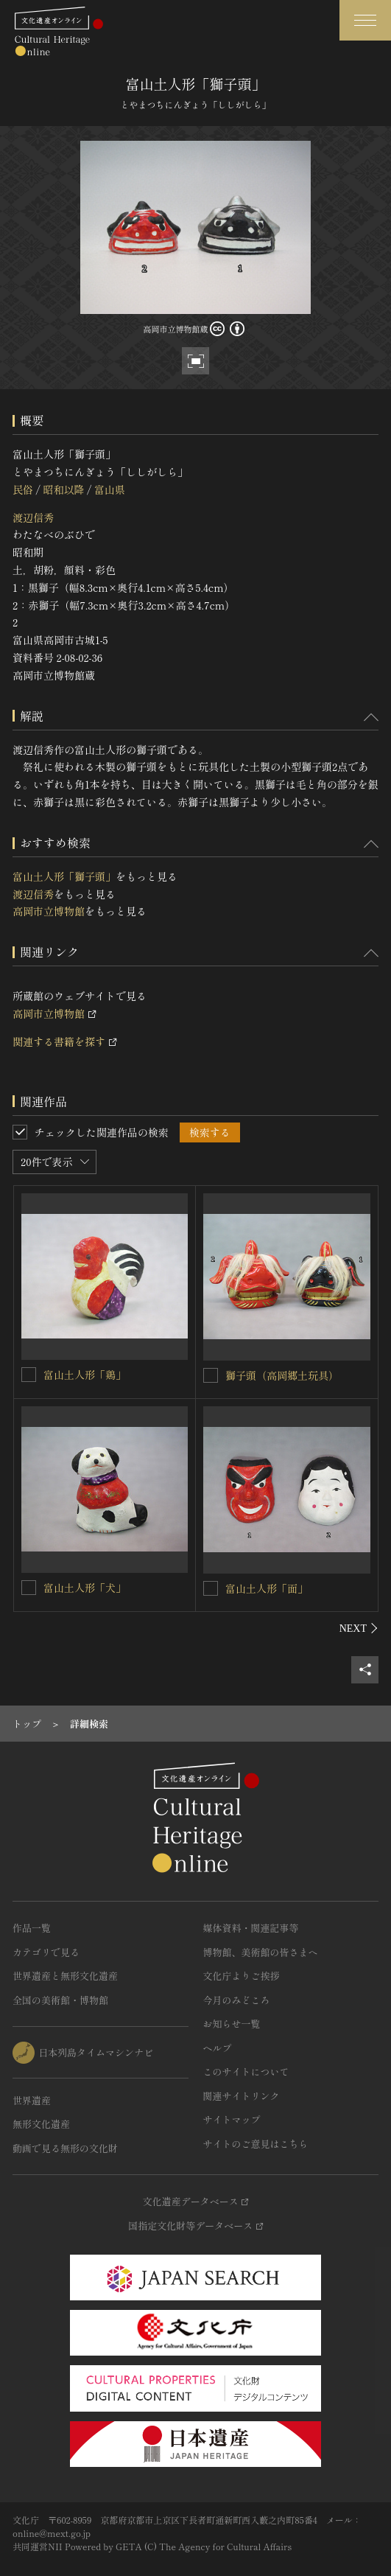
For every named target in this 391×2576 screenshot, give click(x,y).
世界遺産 (32, 2100)
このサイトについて (246, 2071)
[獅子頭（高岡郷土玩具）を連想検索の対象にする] (210, 1375)
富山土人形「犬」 (84, 1587)
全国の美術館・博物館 (60, 2000)
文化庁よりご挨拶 (241, 1976)
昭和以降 (63, 489)
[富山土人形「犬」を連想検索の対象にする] (28, 1587)
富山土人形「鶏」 (84, 1374)
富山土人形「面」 (266, 1588)
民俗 (23, 489)
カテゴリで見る (46, 1952)
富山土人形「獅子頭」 (64, 876)
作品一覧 (32, 1928)
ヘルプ (217, 2048)
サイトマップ (232, 2119)
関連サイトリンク (241, 2096)
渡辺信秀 (33, 517)
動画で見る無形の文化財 (65, 2148)
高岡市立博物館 (49, 911)
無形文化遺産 (41, 2124)
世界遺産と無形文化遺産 (65, 1976)
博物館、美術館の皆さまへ (260, 1952)
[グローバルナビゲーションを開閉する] (365, 20)
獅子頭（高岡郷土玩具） (282, 1375)
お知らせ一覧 (232, 2024)
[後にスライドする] (358, 1628)
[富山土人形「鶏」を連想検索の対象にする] (28, 1374)
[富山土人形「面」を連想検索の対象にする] (210, 1588)
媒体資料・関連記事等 (251, 1928)
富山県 (109, 489)
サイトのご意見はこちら (256, 2144)
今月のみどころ (236, 2000)
